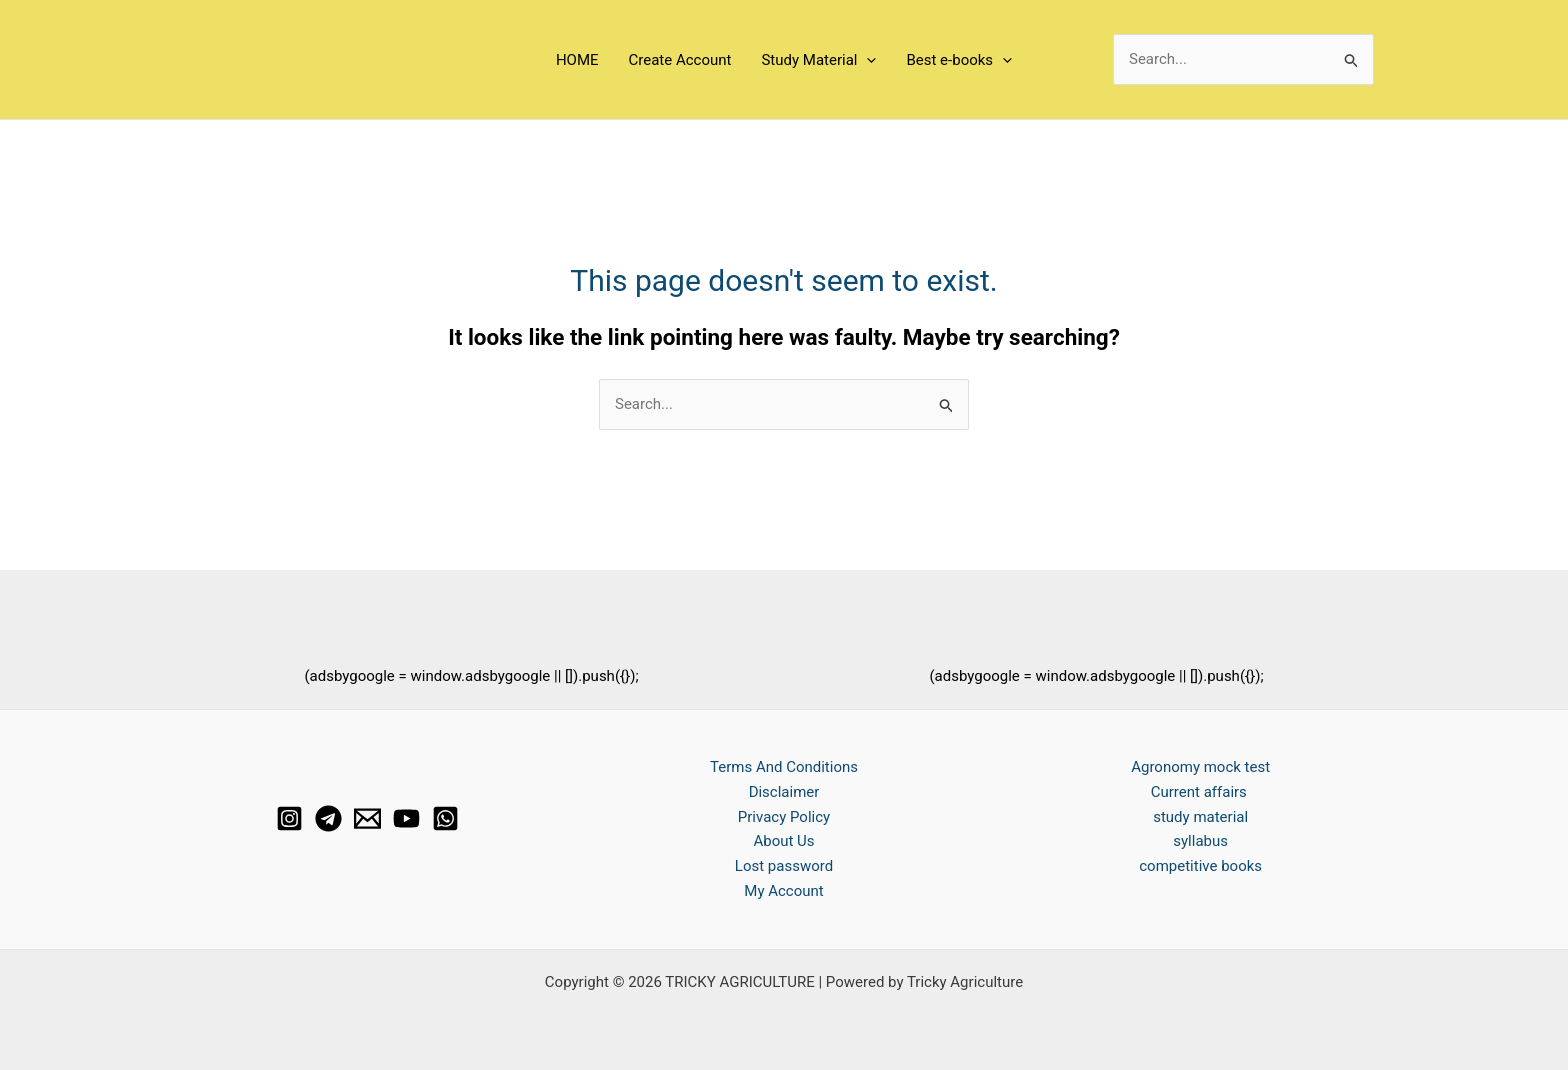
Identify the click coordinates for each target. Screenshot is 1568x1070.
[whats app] (445, 818)
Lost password (784, 866)
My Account (783, 891)
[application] (866, 60)
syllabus (1200, 841)
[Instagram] (289, 818)
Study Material (818, 60)
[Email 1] (367, 818)
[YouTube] (406, 818)
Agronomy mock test (1200, 767)
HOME (577, 60)
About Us (783, 841)
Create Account (680, 60)
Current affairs (1201, 792)
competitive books (1200, 866)
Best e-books (959, 60)
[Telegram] (328, 818)
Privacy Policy (784, 817)
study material (1200, 817)
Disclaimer (784, 792)
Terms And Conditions (784, 767)
